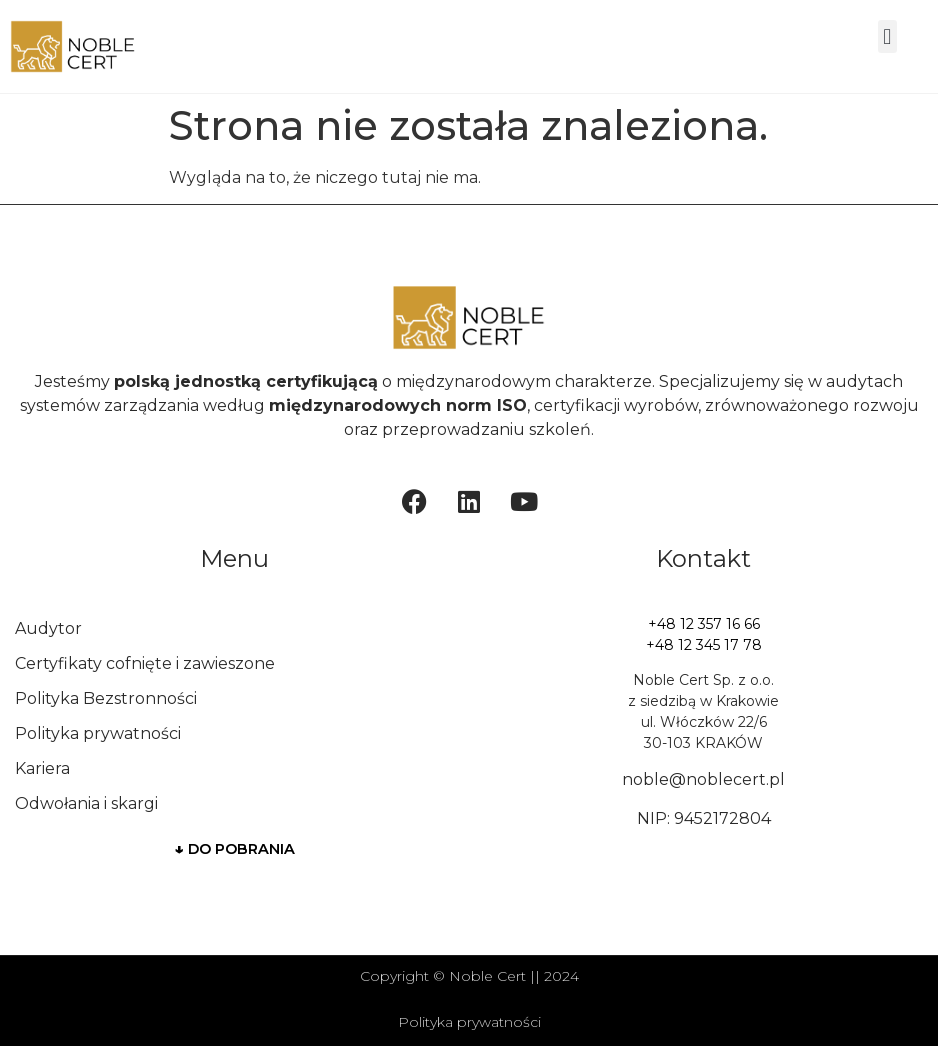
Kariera (42, 768)
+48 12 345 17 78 (704, 645)
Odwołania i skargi (86, 803)
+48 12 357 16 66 (704, 624)
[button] (887, 36)
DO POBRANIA (235, 849)
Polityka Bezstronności (106, 698)
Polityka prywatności (98, 733)
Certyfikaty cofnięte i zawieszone (145, 663)
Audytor (48, 628)
